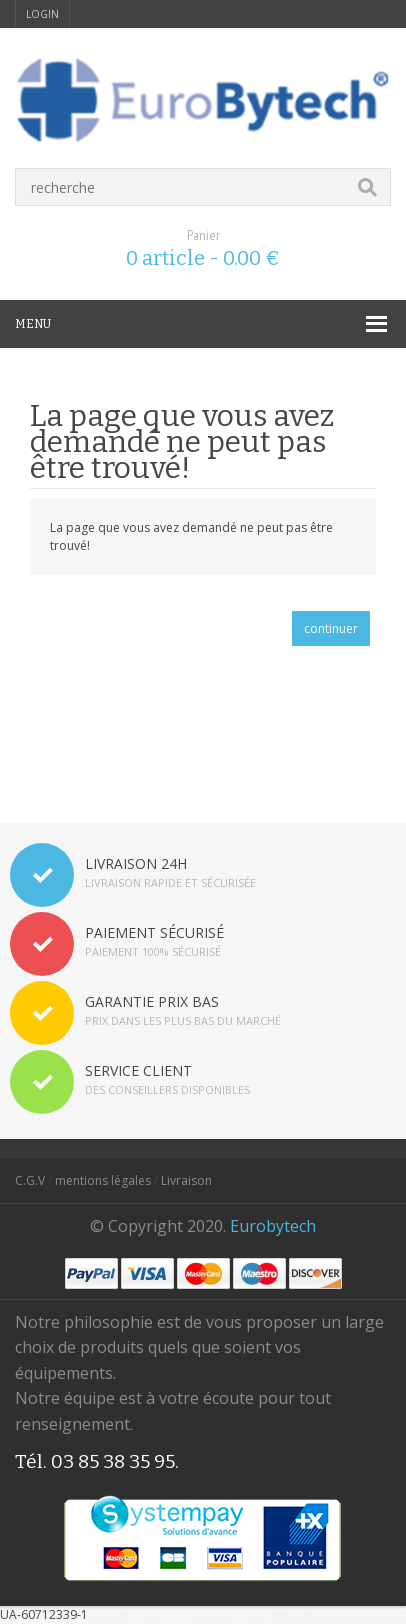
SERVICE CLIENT (138, 1070)
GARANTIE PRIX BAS (152, 1001)
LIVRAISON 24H (136, 863)
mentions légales (103, 1180)
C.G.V (30, 1180)
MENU (33, 324)
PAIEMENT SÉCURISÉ (154, 932)
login (42, 14)
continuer (331, 628)
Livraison (186, 1180)
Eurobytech (273, 1226)
